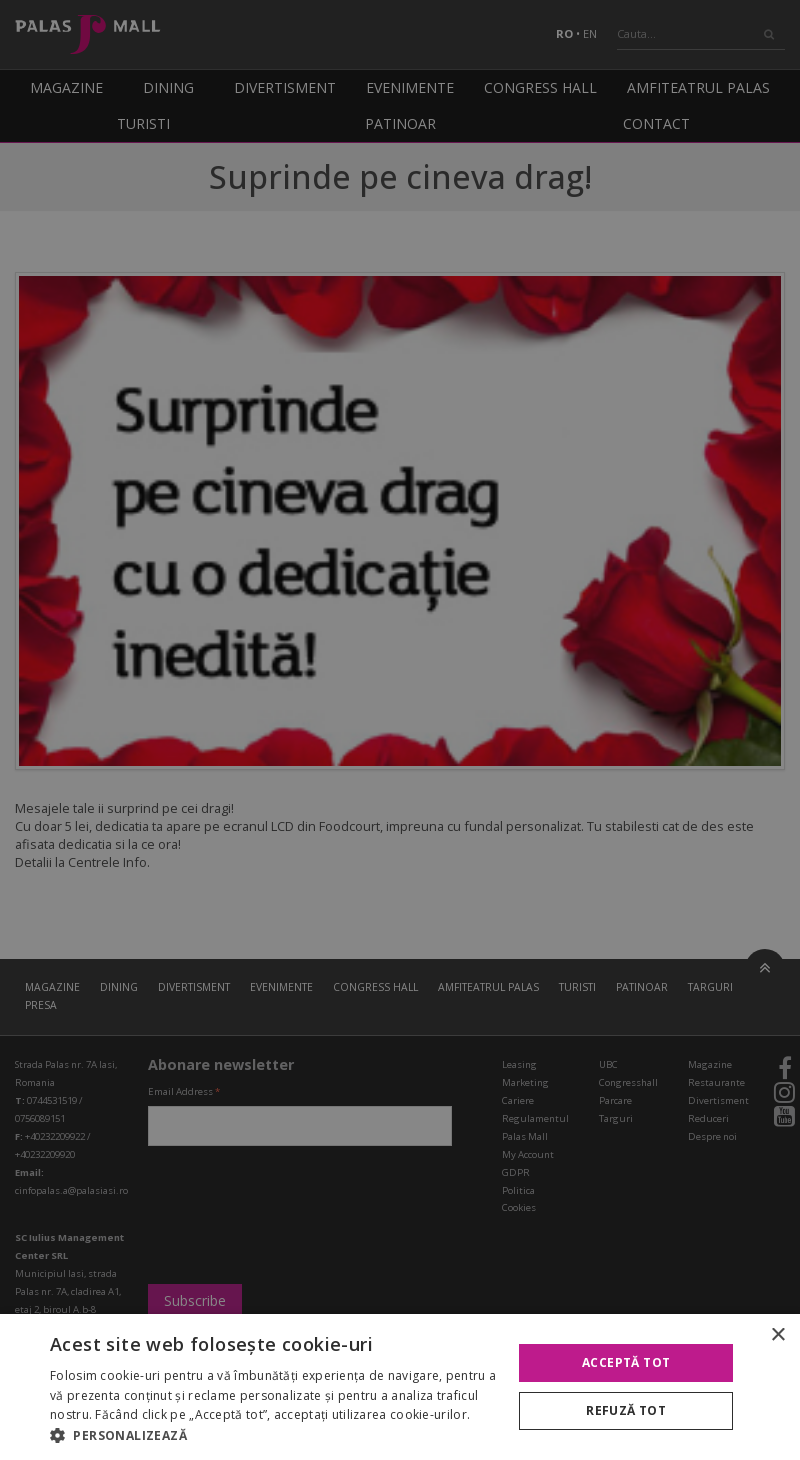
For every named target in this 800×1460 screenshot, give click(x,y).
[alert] (400, 730)
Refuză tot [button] (626, 1410)
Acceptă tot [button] (626, 1362)
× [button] (777, 1335)
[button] (274, 1435)
